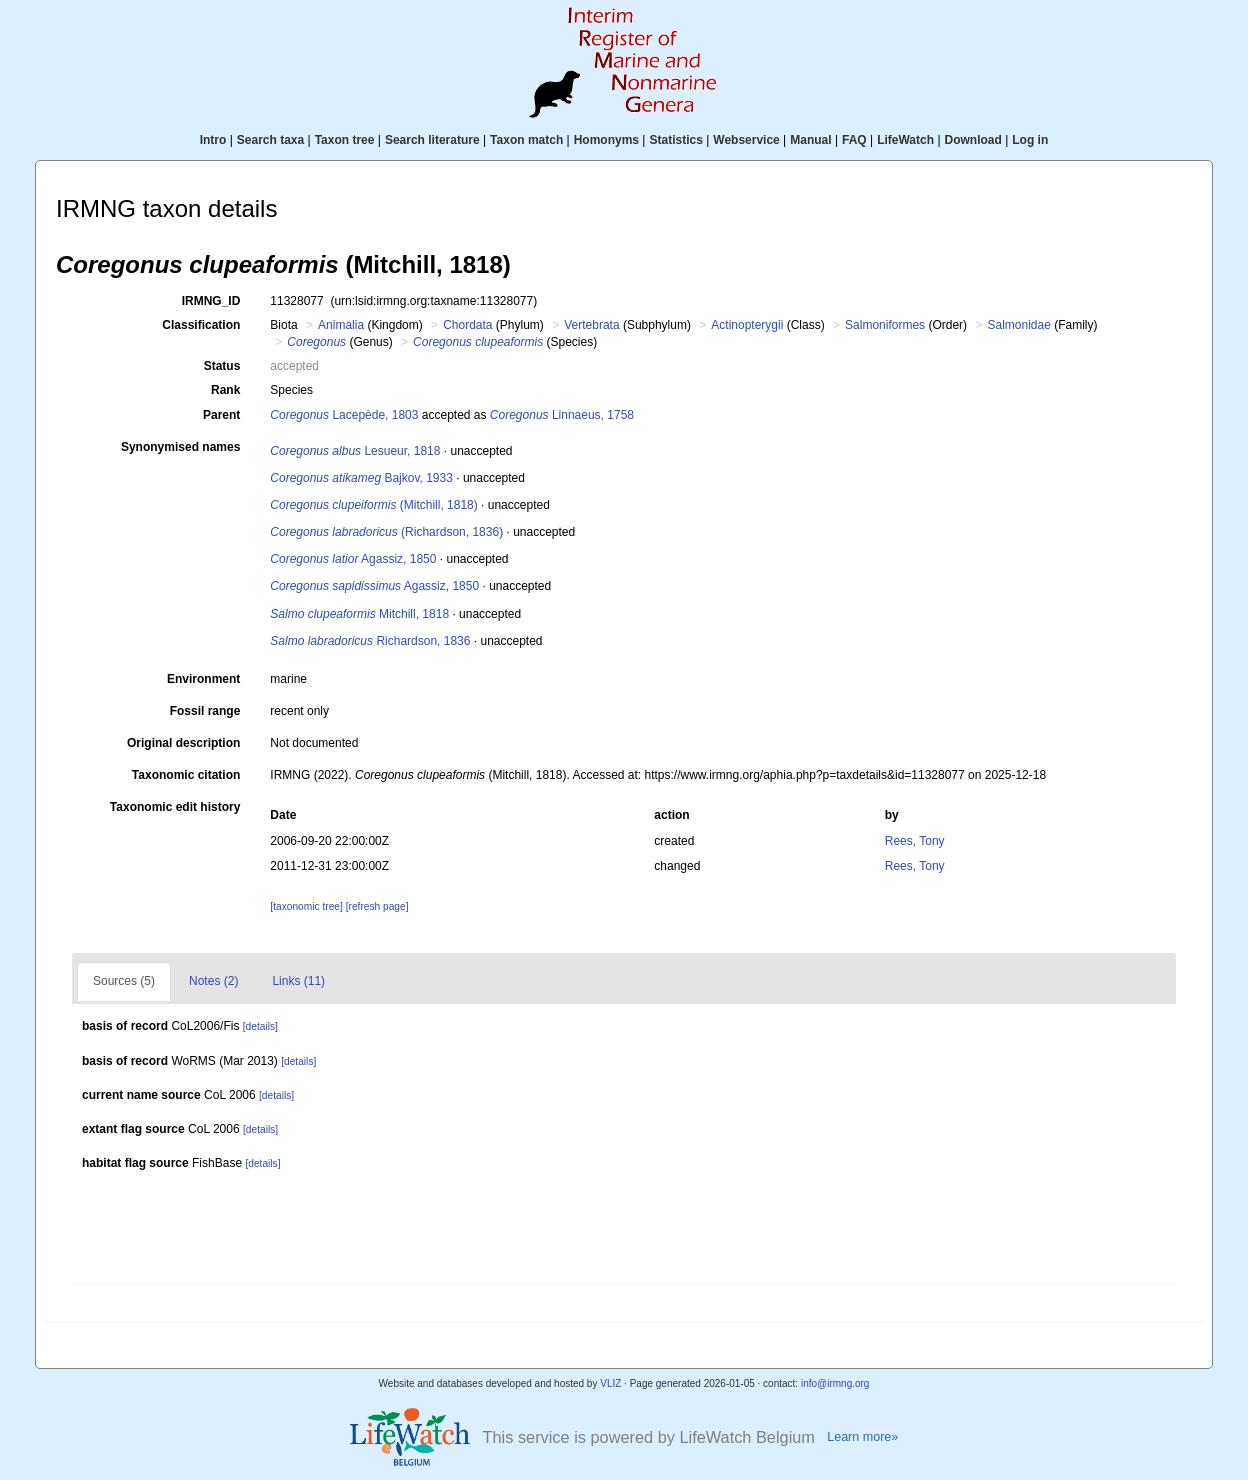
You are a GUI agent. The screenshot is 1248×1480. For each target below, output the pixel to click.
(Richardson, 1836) (386, 532)
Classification (201, 325)
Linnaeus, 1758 (562, 415)
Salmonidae (1018, 325)
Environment (203, 679)
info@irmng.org (835, 1383)
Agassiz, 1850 (353, 559)
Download (973, 140)
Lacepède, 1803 (344, 415)
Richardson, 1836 (370, 641)
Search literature (432, 140)
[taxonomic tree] (306, 906)
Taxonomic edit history (175, 807)
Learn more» (862, 1437)
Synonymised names (180, 447)
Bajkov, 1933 (361, 478)
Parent (221, 415)
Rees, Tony (915, 841)
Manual (810, 140)
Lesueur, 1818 (355, 451)
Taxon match (526, 140)
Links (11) (298, 981)
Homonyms (606, 140)
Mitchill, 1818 (359, 614)
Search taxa (270, 140)
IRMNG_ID (211, 301)
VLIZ (610, 1383)
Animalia (341, 325)
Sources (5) (124, 981)
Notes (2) (213, 981)
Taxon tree (345, 140)
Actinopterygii (747, 325)
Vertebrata (591, 325)
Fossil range (205, 711)
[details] (260, 1026)
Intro (213, 140)
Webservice (746, 140)
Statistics (675, 140)
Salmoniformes (885, 325)
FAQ (854, 140)
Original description (183, 743)
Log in (1030, 140)
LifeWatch (905, 140)
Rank (225, 390)
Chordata (467, 325)
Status (222, 366)
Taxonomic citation (186, 775)
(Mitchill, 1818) (373, 505)
